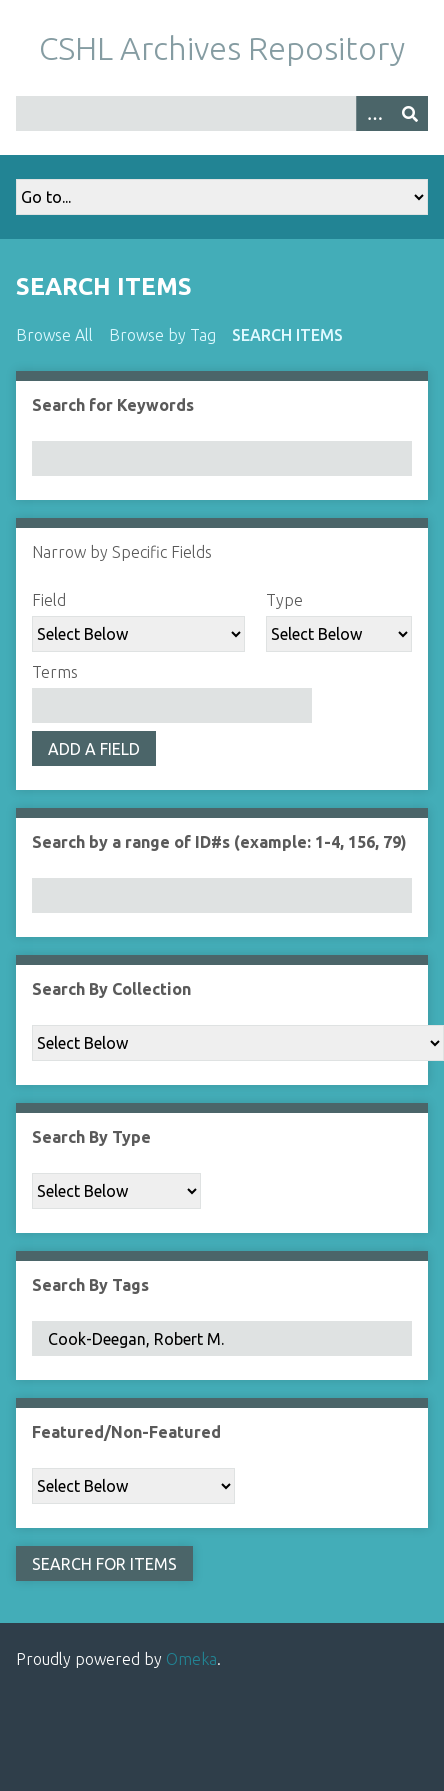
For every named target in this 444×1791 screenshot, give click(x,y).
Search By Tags (90, 1285)
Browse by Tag (162, 335)
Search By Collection (111, 989)
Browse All (54, 335)
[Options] (374, 113)
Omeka (191, 1659)
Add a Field (94, 749)
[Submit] (410, 113)
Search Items (287, 335)
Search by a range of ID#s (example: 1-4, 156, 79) (219, 842)
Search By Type (91, 1137)
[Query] (222, 113)
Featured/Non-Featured (126, 1432)
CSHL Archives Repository (222, 48)
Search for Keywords (113, 405)
